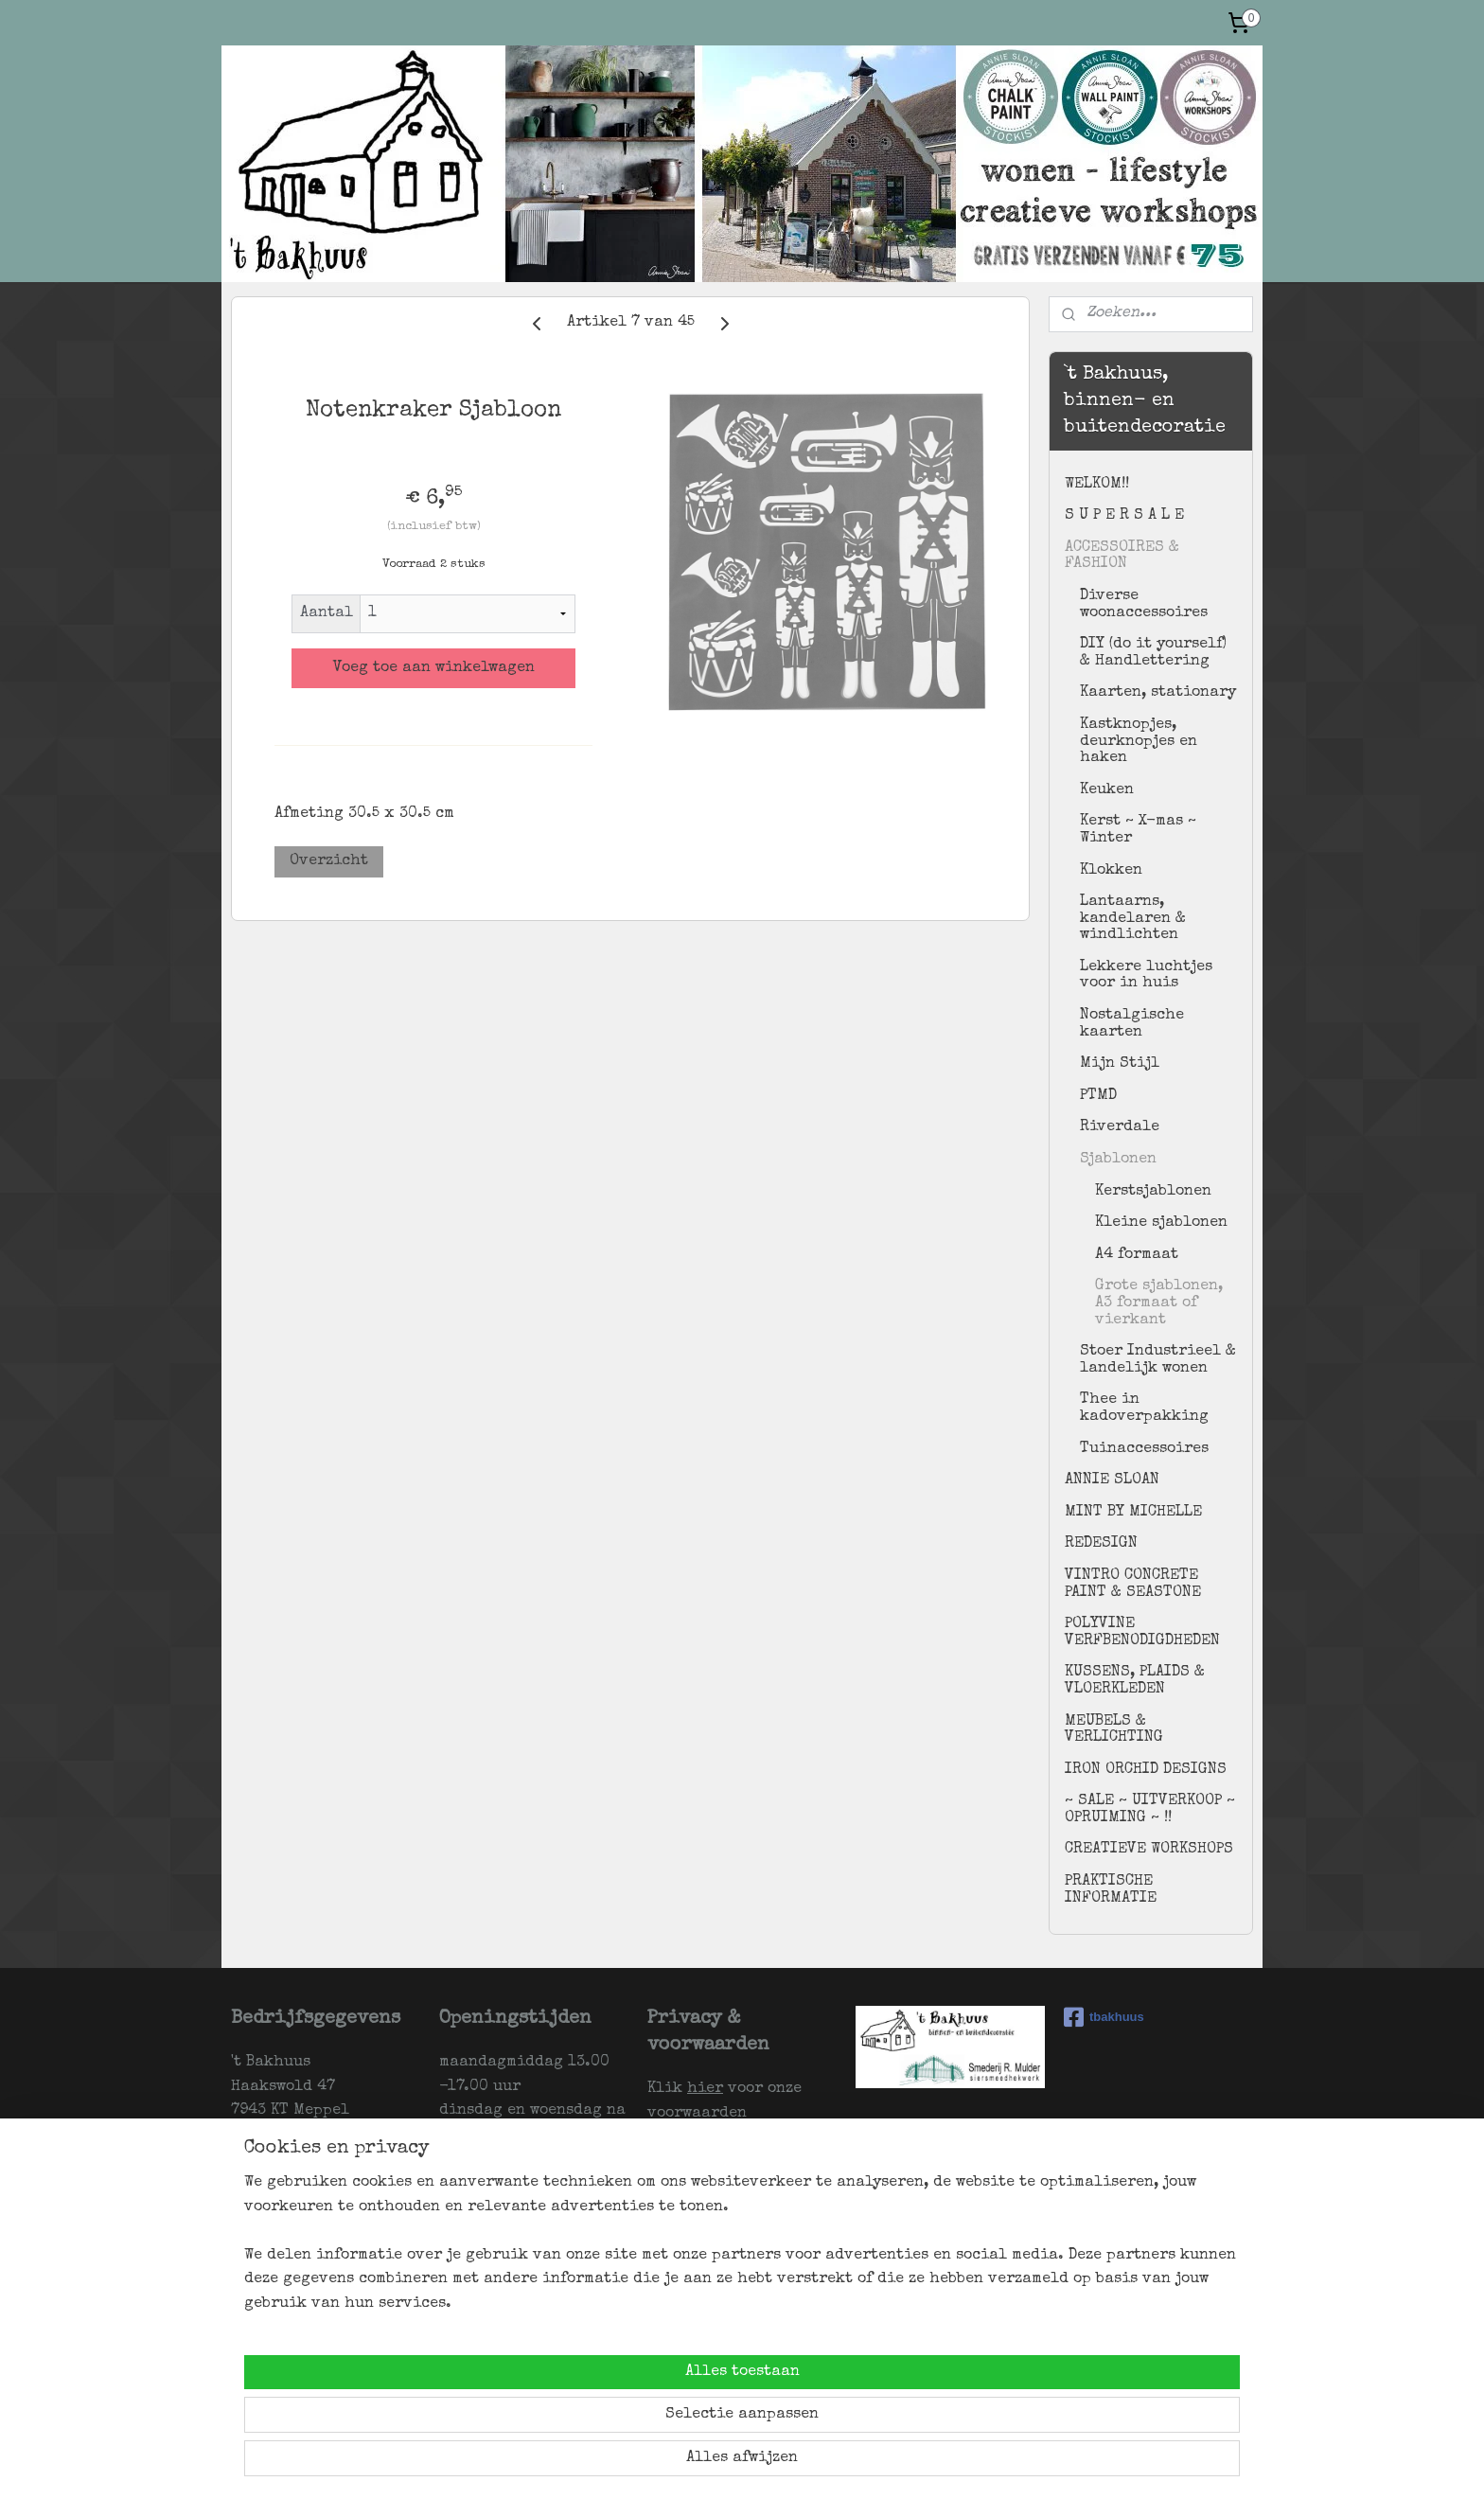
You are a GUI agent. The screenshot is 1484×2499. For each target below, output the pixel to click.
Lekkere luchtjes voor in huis (1146, 976)
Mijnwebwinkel (1014, 2464)
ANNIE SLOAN (1112, 1480)
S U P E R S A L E (1124, 515)
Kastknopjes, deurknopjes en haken (1138, 742)
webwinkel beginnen (847, 2464)
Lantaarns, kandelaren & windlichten (1133, 919)
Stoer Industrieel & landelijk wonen (1158, 1360)
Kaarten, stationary (1158, 692)
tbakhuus (1104, 2017)
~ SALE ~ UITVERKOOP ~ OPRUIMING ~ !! (1150, 1810)
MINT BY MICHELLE (1133, 1512)
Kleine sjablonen (1161, 1223)
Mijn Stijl (1119, 1064)
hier (705, 2089)
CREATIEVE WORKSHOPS (1149, 1849)
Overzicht (329, 861)
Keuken (1107, 790)
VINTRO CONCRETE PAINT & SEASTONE (1133, 1585)
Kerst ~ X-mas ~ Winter (1138, 830)
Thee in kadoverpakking (1144, 1408)
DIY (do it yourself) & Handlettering (1153, 653)
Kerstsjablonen (1153, 1191)
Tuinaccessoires (1144, 1449)
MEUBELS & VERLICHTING (1114, 1730)
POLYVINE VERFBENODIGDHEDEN (1142, 1633)
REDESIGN (1101, 1543)
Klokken (1111, 870)
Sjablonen (1118, 1159)
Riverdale (1119, 1127)
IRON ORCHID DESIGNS (1146, 1770)
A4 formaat (1136, 1255)
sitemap (739, 2464)
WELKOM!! (1097, 484)
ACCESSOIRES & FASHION (1122, 557)
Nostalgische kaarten (1132, 1024)
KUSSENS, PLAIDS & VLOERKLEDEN (1135, 1681)
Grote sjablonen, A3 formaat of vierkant (1159, 1303)
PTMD (1098, 1096)
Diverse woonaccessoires (1144, 605)
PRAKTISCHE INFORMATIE (1111, 1890)
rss (776, 2464)
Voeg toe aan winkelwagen (434, 668)
